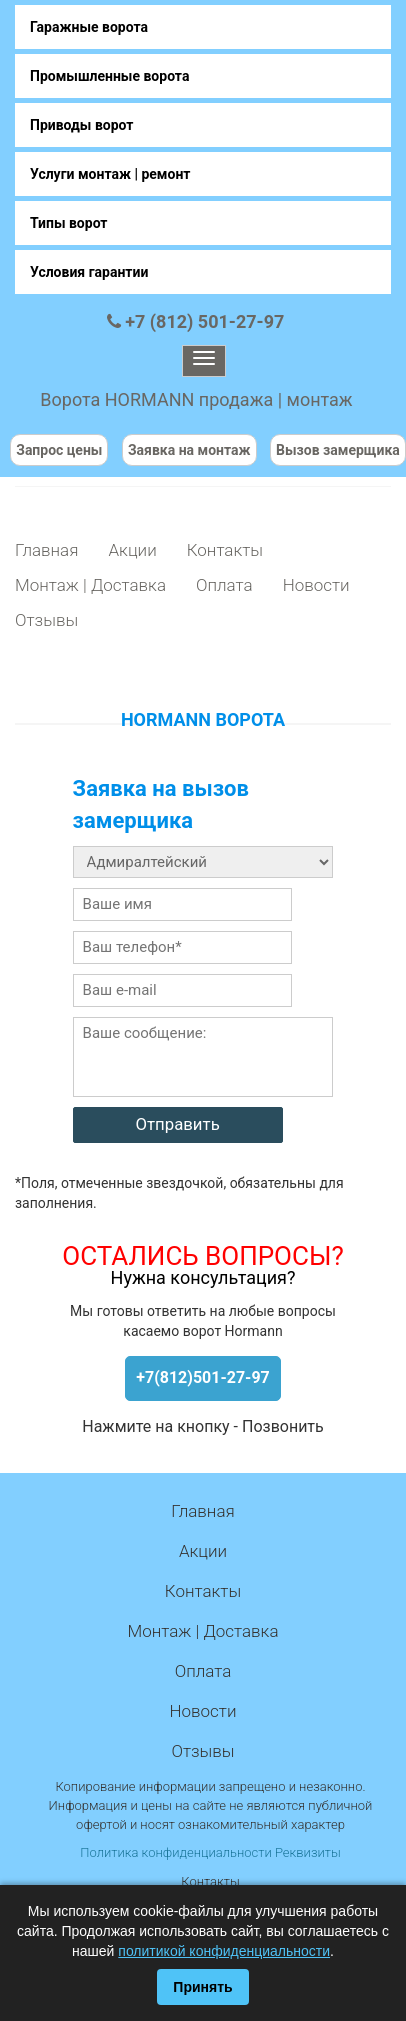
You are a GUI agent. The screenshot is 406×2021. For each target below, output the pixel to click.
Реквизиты (308, 1852)
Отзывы (46, 620)
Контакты (225, 550)
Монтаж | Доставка (90, 585)
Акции (132, 550)
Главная (46, 550)
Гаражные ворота (89, 27)
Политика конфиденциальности (175, 1852)
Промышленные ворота (109, 76)
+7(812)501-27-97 (203, 1377)
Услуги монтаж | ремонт (110, 174)
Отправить (177, 1124)
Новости (316, 585)
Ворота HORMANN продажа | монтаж (196, 399)
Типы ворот (69, 223)
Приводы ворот (81, 125)
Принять (202, 1987)
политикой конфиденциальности (224, 1951)
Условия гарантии (89, 272)
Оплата (224, 585)
